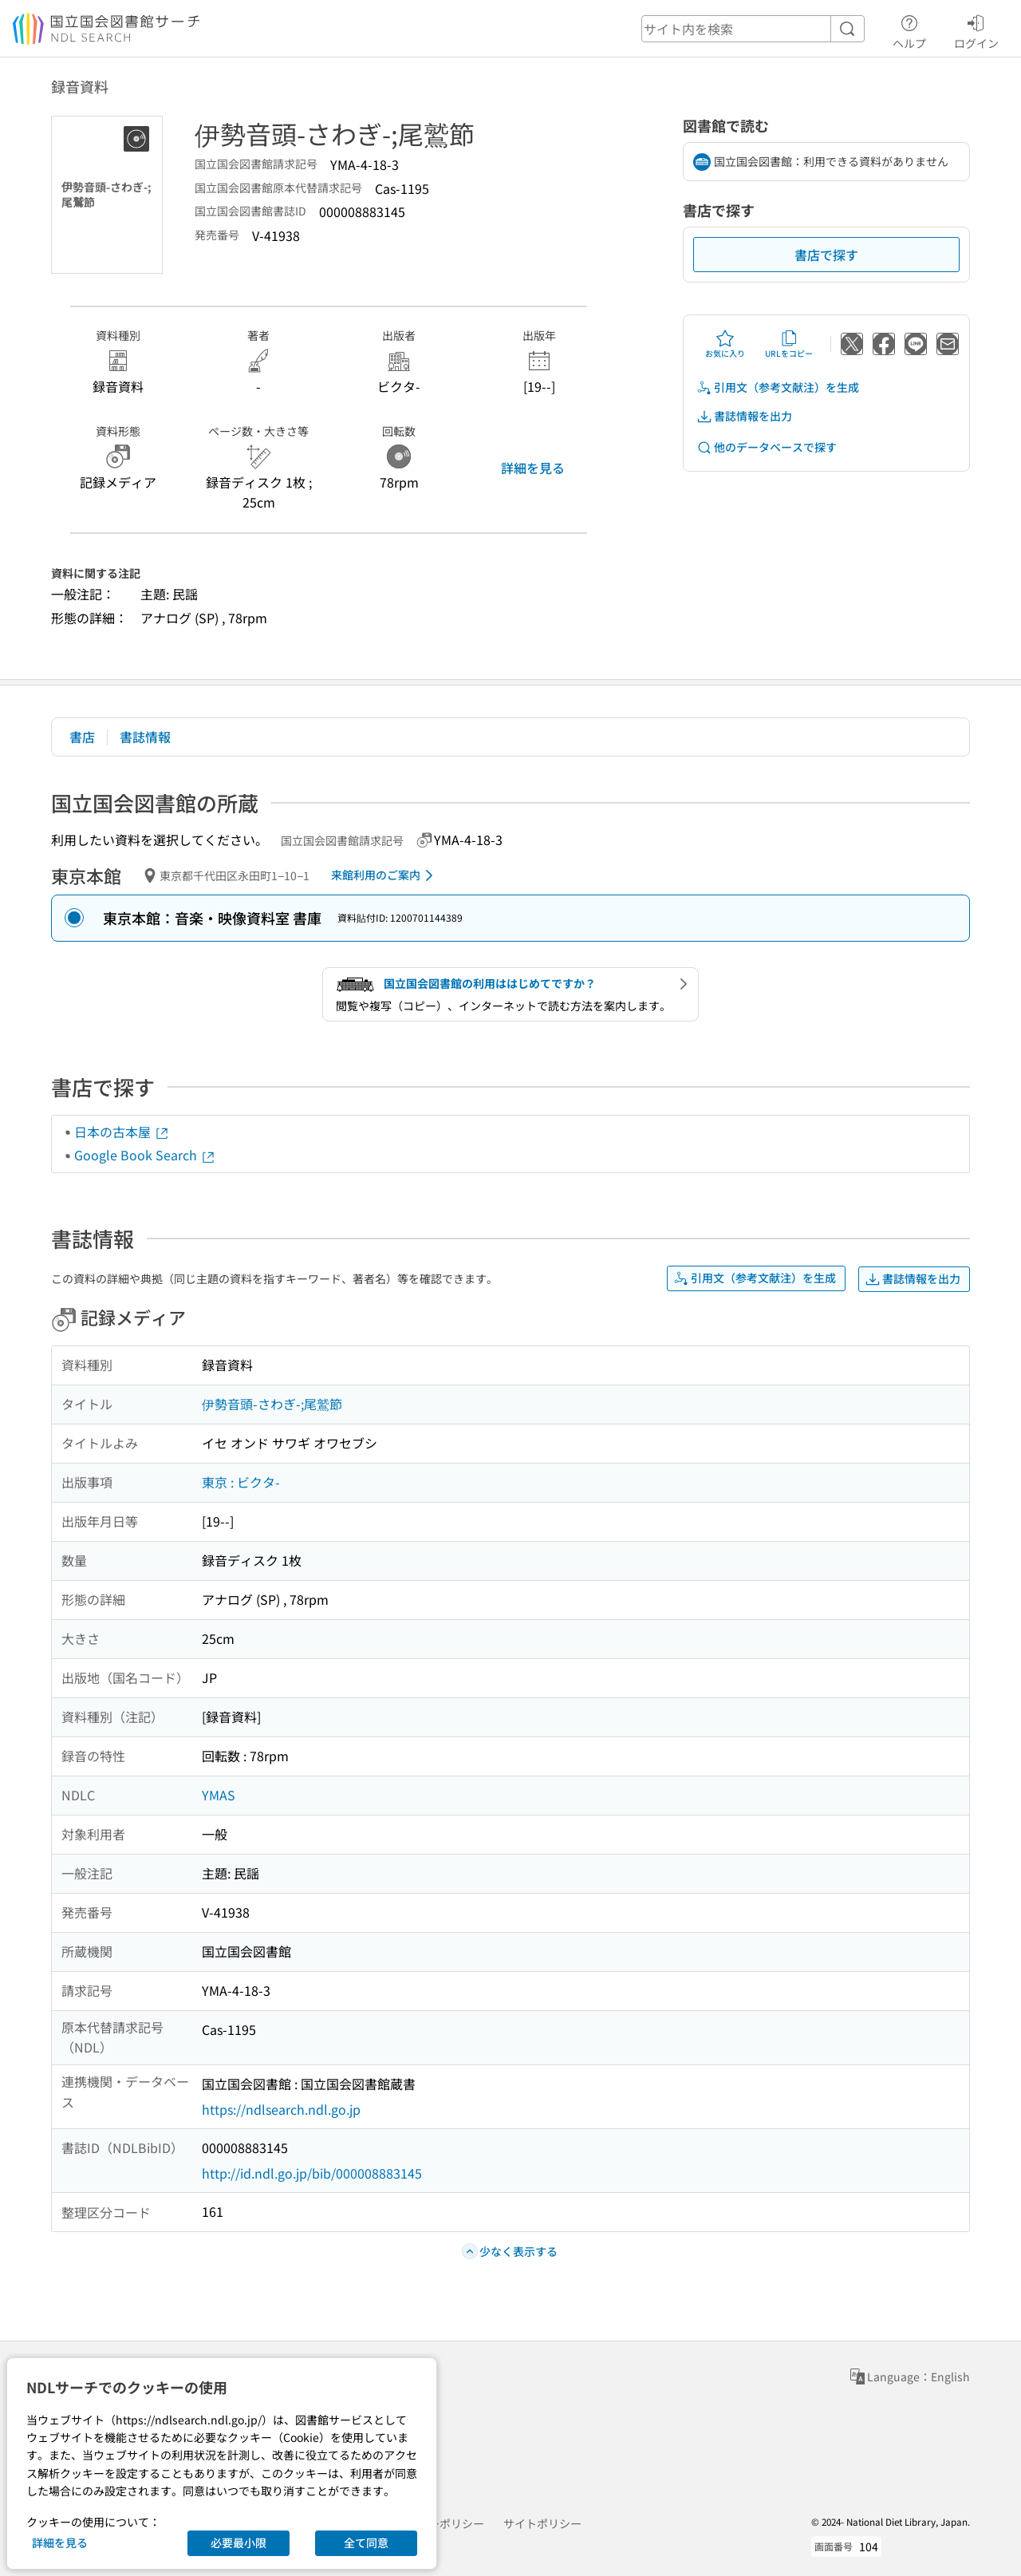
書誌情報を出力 (744, 416)
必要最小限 (238, 2542)
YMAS (218, 1794)
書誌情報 (145, 736)
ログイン (976, 29)
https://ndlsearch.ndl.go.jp (281, 2109)
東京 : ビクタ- (241, 1481)
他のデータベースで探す (766, 447)
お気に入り (725, 344)
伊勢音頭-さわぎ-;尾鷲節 (272, 1403)
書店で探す (826, 254)
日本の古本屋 (122, 1131)
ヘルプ (909, 29)
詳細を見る (533, 467)
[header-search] (753, 28)
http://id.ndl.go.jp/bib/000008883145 (312, 2173)
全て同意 (366, 2542)
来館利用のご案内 (385, 875)
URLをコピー (789, 344)
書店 (82, 736)
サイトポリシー (542, 2523)
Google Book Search (145, 1154)
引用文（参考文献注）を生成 (777, 387)
